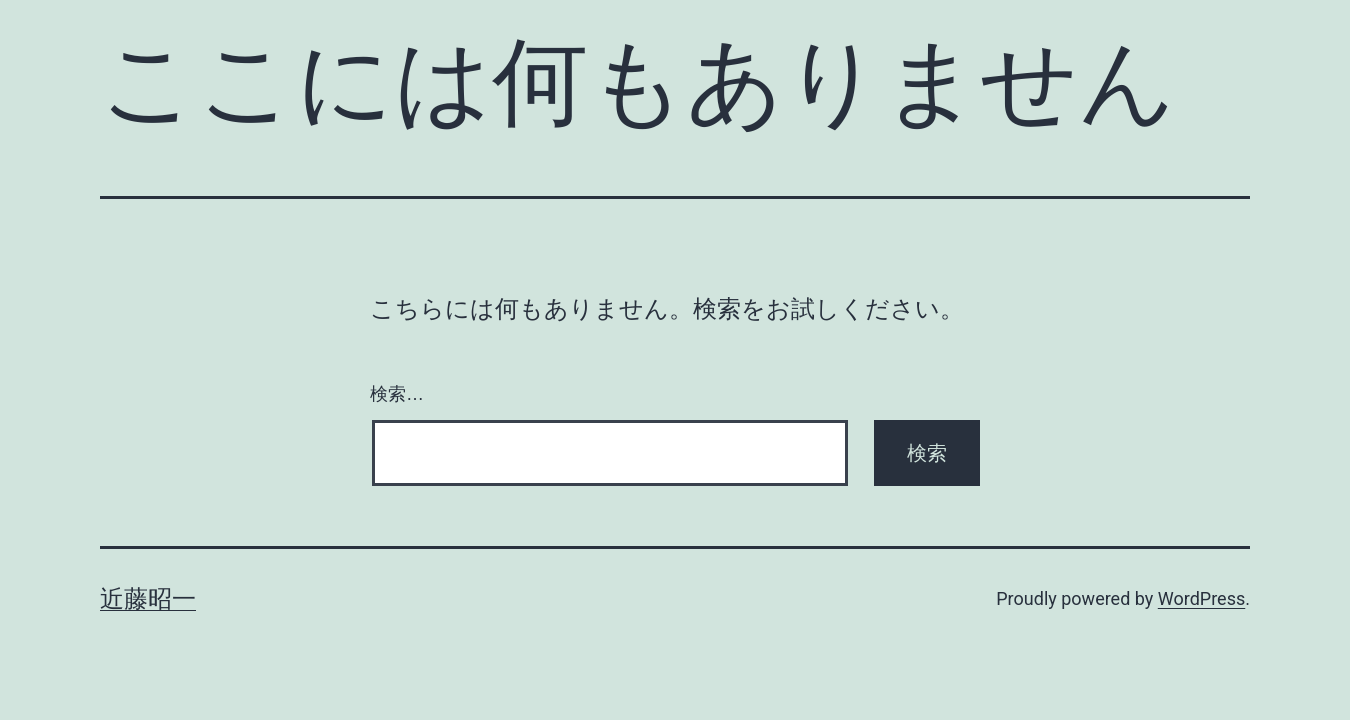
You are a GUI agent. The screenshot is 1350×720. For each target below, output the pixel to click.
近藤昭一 (148, 599)
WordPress (1201, 598)
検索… (397, 394)
